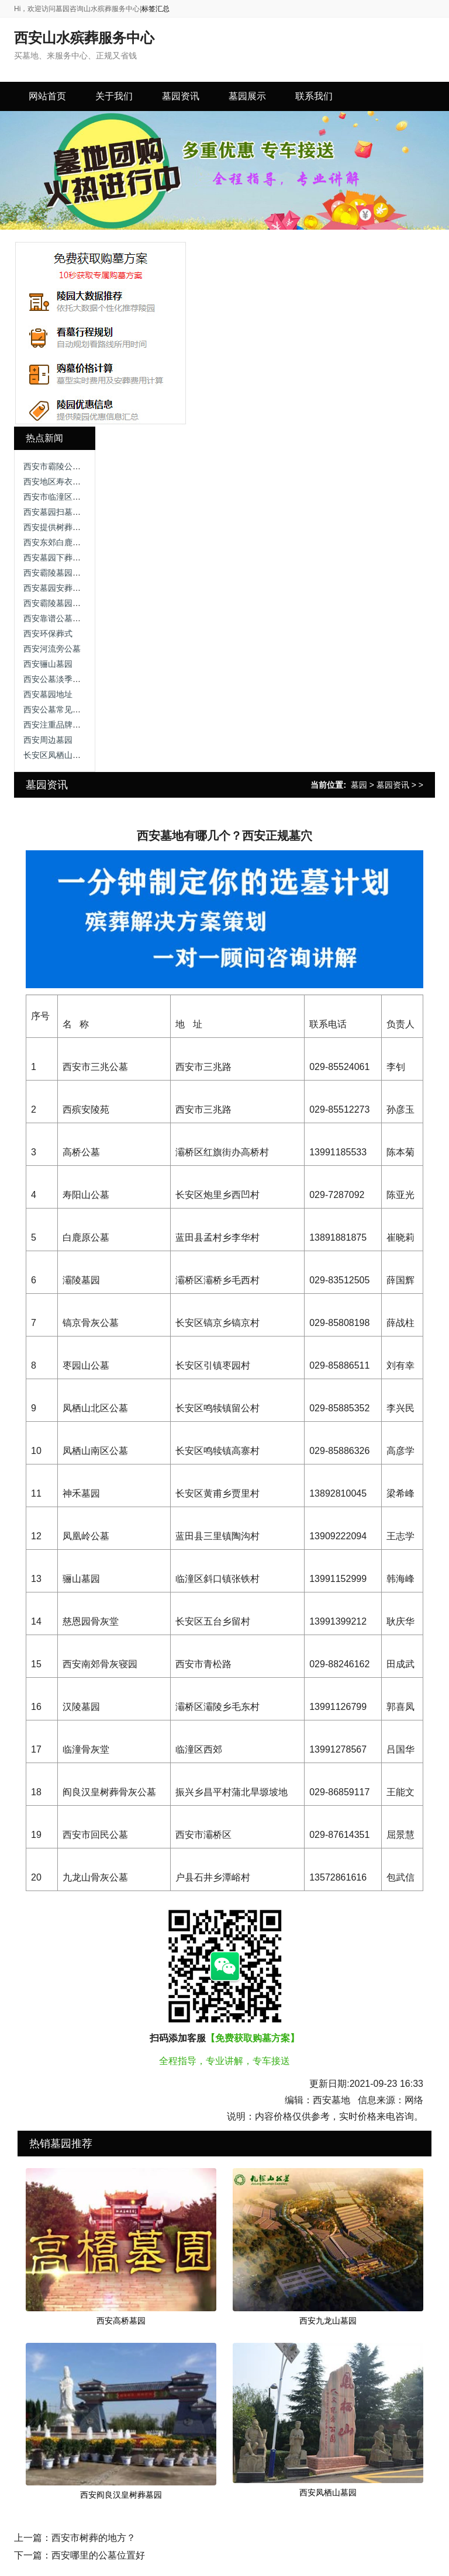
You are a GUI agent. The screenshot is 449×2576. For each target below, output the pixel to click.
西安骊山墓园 (47, 664)
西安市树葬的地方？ (93, 2538)
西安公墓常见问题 (56, 709)
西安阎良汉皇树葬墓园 (121, 2494)
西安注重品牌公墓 (56, 724)
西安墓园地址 (47, 694)
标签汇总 (155, 9)
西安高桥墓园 (121, 2320)
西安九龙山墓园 (328, 2320)
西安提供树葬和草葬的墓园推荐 (80, 527)
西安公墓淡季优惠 (56, 679)
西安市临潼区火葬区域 (64, 496)
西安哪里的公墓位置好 (98, 2555)
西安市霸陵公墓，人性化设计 (76, 466)
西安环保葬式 (47, 633)
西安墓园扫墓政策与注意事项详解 (84, 512)
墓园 (359, 785)
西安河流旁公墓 (52, 648)
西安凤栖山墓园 (328, 2492)
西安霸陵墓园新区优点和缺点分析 (84, 572)
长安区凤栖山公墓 (56, 755)
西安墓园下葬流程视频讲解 (72, 557)
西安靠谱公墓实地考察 (64, 618)
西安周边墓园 (47, 740)
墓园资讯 (393, 785)
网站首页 (47, 96)
